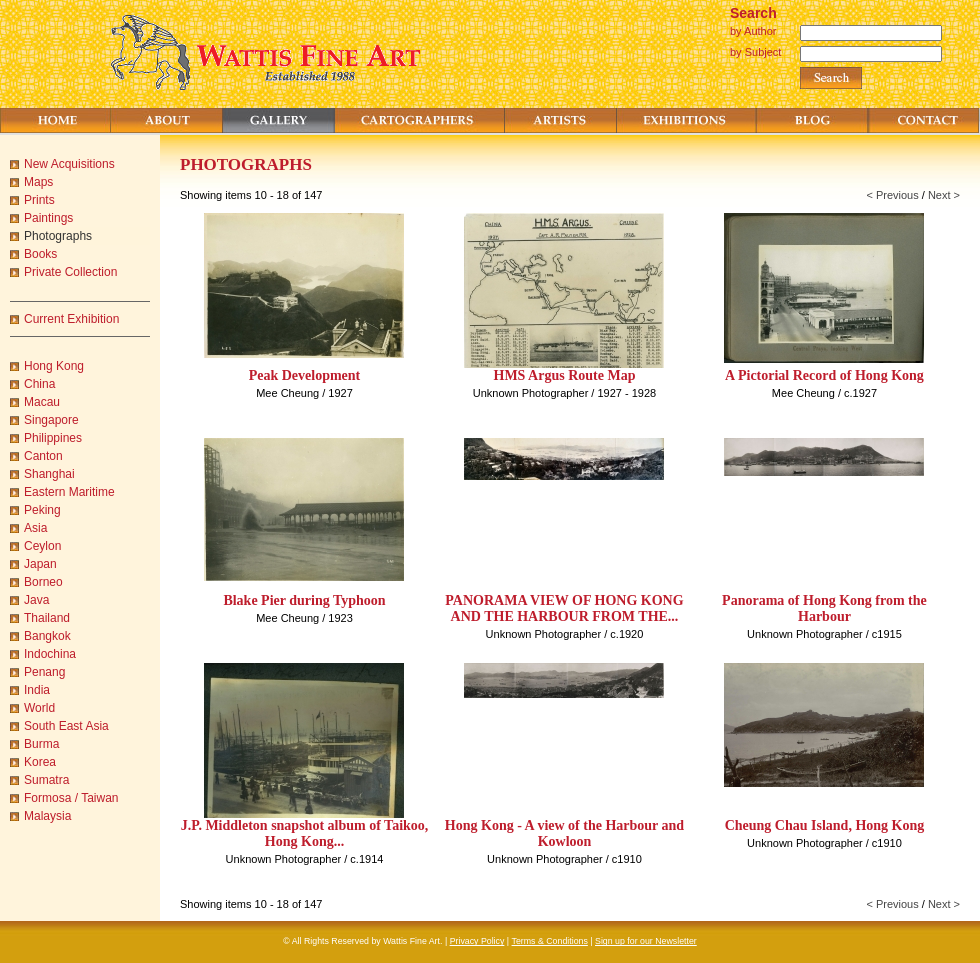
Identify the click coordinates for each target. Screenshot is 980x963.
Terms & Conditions (550, 941)
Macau (42, 402)
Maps (38, 182)
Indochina (50, 654)
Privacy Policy (477, 941)
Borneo (43, 582)
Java (36, 600)
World (39, 708)
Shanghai (49, 474)
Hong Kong (54, 366)
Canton (43, 456)
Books (40, 254)
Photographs (58, 236)
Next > (944, 195)
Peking (42, 510)
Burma (41, 744)
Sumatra (46, 780)
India (37, 690)
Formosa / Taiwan (71, 798)
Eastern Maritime (69, 492)
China (39, 384)
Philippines (53, 438)
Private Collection (70, 272)
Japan (40, 564)
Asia (35, 528)
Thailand (47, 618)
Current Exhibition (71, 319)
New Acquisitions (69, 164)
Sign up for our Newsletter (646, 941)
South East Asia (66, 726)
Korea (40, 762)
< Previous (892, 195)
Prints (39, 200)
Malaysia (47, 816)
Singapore (51, 420)
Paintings (48, 218)
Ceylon (42, 546)
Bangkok (47, 636)
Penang (44, 672)
